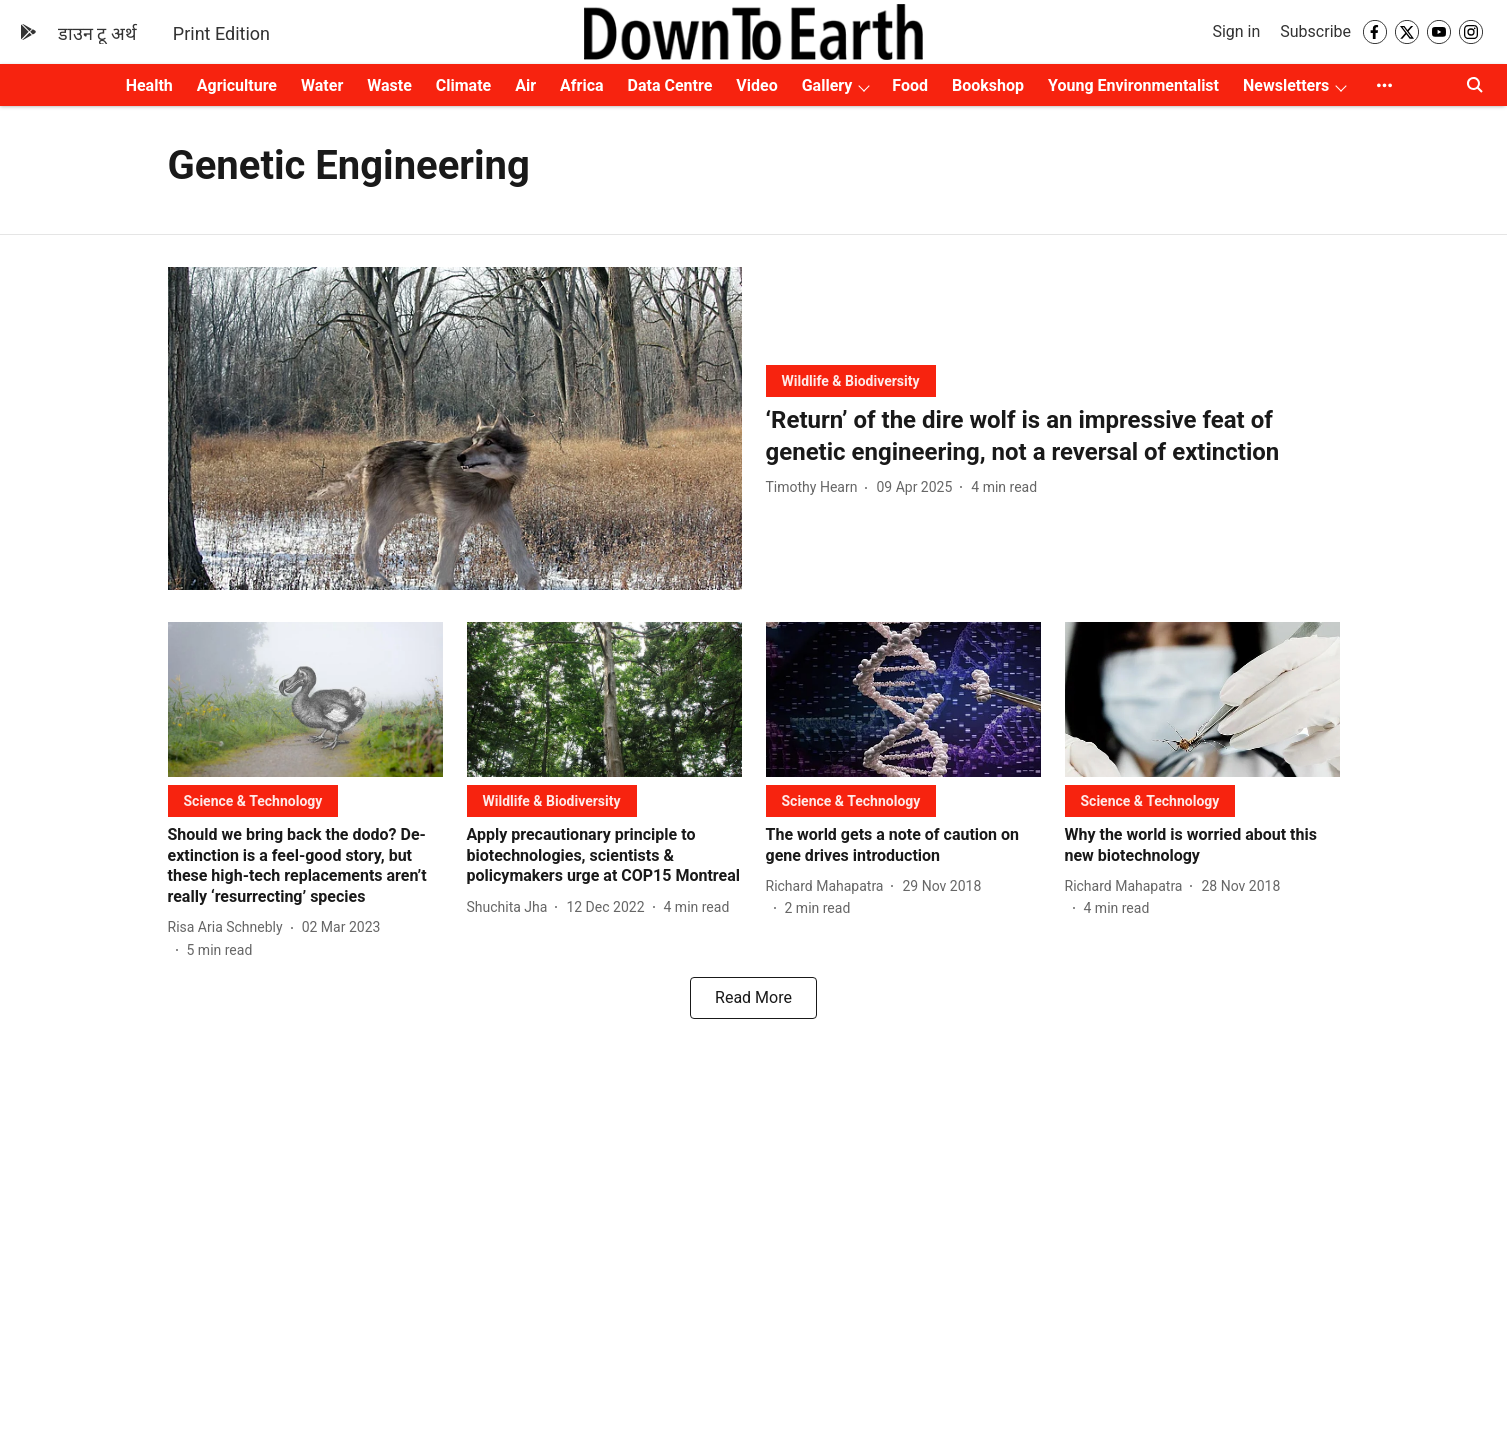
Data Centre (670, 85)
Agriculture (237, 85)
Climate (463, 85)
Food (910, 85)
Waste (389, 85)
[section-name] (851, 380)
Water (322, 85)
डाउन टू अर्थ (97, 33)
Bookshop (988, 85)
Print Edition (221, 33)
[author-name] (816, 487)
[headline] (1053, 436)
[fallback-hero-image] (455, 428)
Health (149, 85)
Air (525, 85)
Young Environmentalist (1133, 85)
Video (756, 85)
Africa (581, 85)
